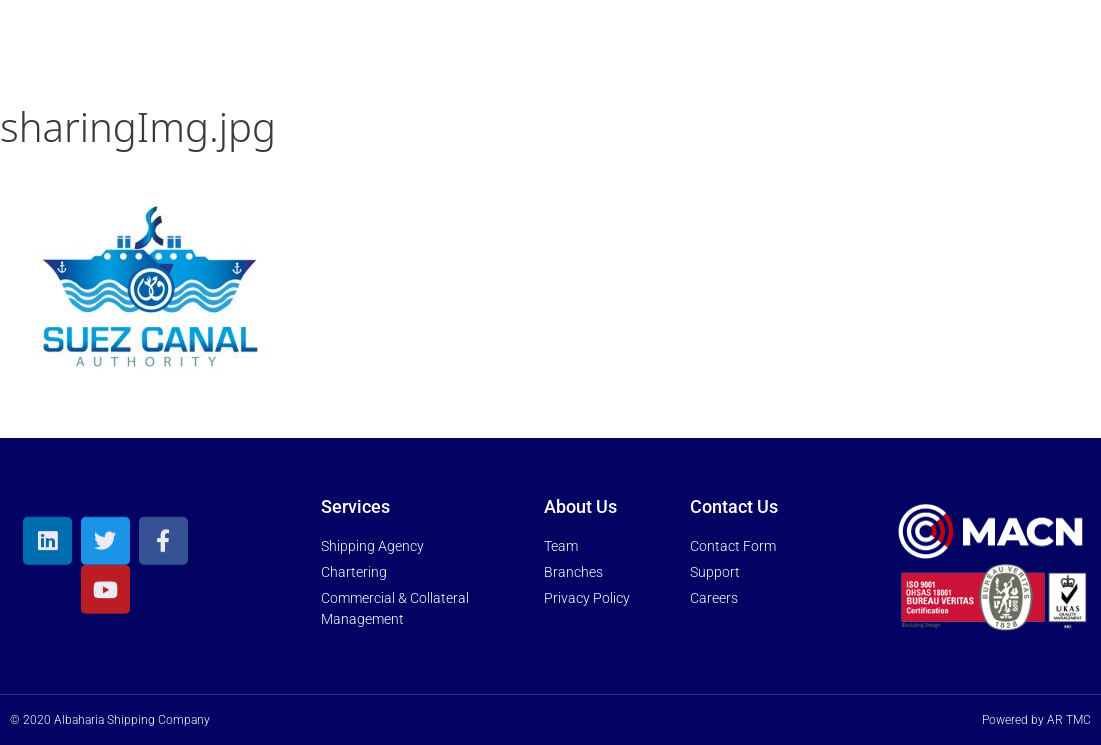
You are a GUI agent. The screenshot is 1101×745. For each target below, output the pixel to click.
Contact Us (892, 51)
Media (764, 51)
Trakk (1012, 50)
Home (359, 50)
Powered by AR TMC (1036, 720)
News (674, 50)
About (451, 51)
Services (570, 51)
